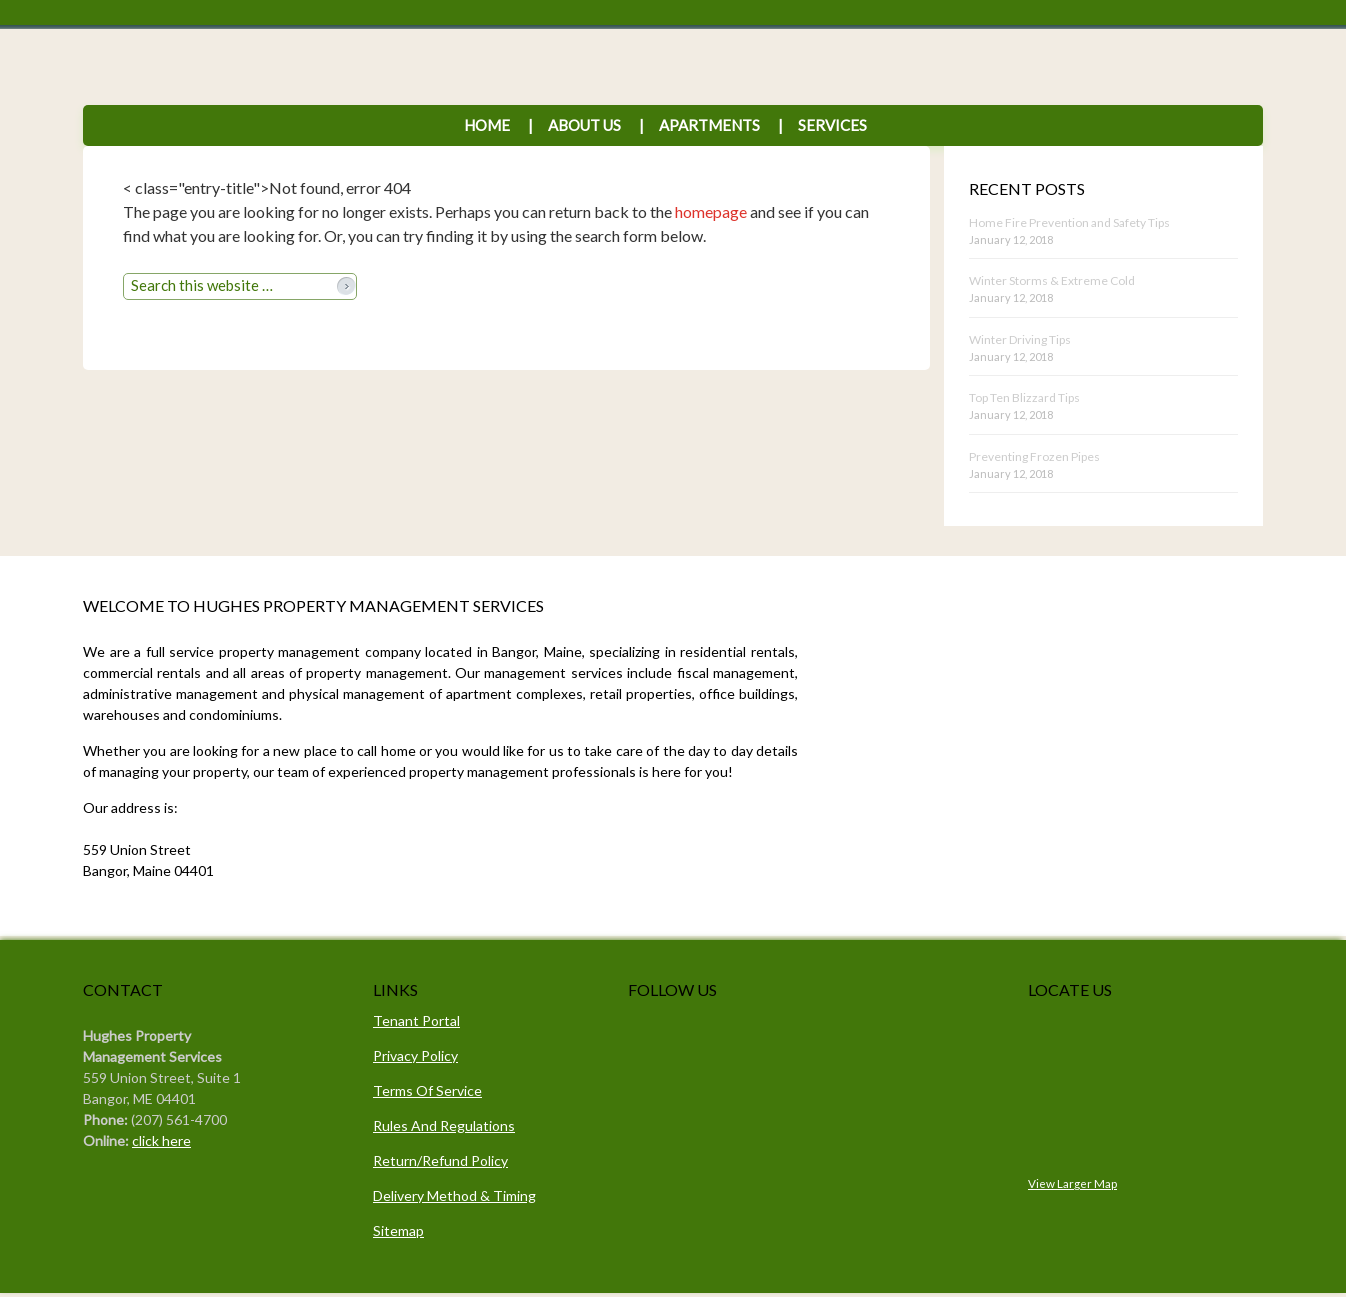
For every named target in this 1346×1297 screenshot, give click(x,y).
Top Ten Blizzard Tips (1024, 397)
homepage (711, 211)
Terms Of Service (427, 1090)
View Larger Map (1072, 1183)
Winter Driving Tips (1020, 339)
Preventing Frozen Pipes (1034, 456)
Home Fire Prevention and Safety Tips (1069, 222)
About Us (584, 125)
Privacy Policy (415, 1055)
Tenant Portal (416, 1020)
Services (822, 125)
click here (161, 1140)
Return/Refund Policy (440, 1160)
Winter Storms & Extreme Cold (1052, 280)
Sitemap (398, 1230)
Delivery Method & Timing (454, 1195)
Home (487, 125)
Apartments (709, 125)
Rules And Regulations (444, 1125)
